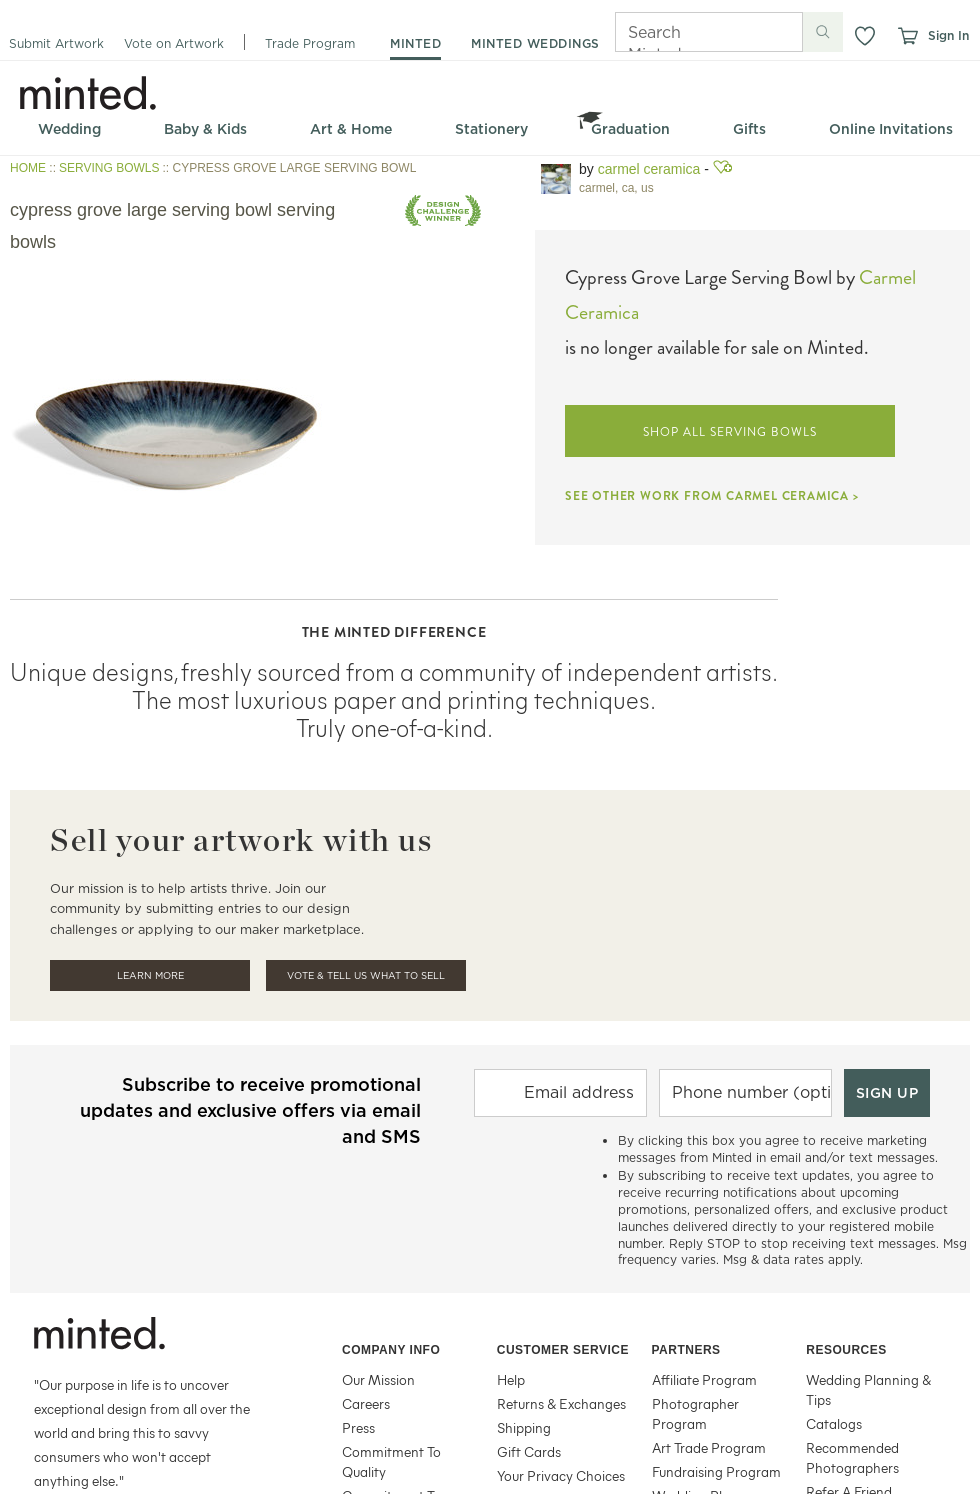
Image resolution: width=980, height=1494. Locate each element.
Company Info (391, 1350)
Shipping (524, 1427)
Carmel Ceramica (649, 169)
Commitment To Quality (391, 1461)
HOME (28, 168)
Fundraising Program (716, 1471)
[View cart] (907, 36)
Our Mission (378, 1379)
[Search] (681, 32)
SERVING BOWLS (109, 168)
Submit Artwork (56, 43)
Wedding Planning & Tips (868, 1389)
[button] (865, 36)
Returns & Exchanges (561, 1403)
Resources (846, 1350)
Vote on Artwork (174, 43)
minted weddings (535, 43)
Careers (366, 1403)
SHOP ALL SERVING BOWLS (729, 432)
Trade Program (310, 43)
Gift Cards (529, 1451)
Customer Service (563, 1350)
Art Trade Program (709, 1447)
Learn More (150, 975)
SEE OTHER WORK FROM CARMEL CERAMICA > (712, 496)
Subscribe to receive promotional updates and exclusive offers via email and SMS (250, 1110)
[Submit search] (823, 32)
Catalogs (834, 1423)
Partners (686, 1350)
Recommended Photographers (852, 1457)
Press (358, 1427)
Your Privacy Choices (561, 1475)
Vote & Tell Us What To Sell (366, 975)
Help (511, 1379)
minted (415, 43)
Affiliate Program (704, 1379)
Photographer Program (695, 1413)
